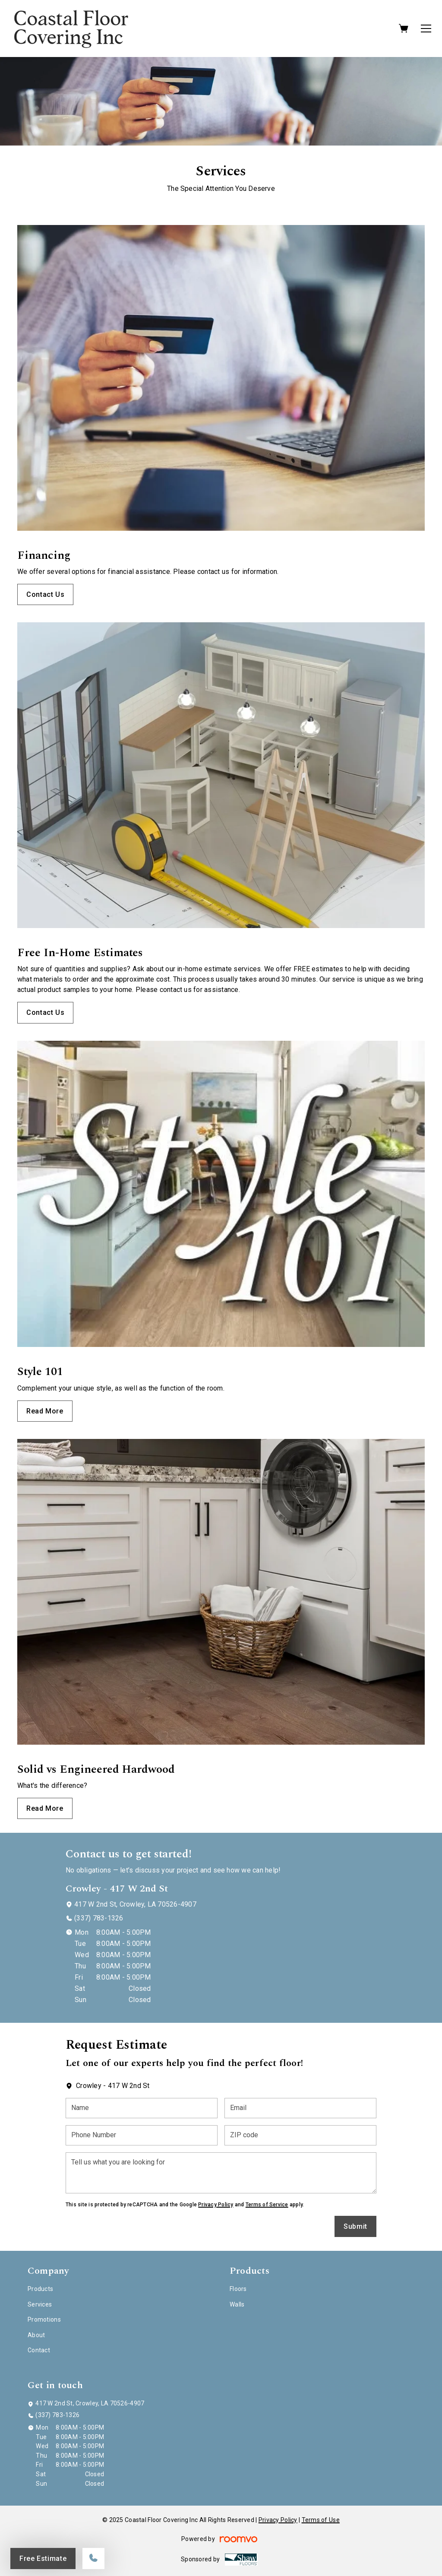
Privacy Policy (215, 2205)
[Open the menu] (426, 28)
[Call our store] (93, 2558)
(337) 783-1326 (98, 1918)
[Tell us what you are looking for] (221, 2172)
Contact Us (45, 594)
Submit (355, 2226)
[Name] (142, 2108)
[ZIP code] (300, 2135)
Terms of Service (267, 2205)
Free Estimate (42, 2558)
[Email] (300, 2108)
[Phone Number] (142, 2135)
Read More (44, 1411)
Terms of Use (321, 2519)
